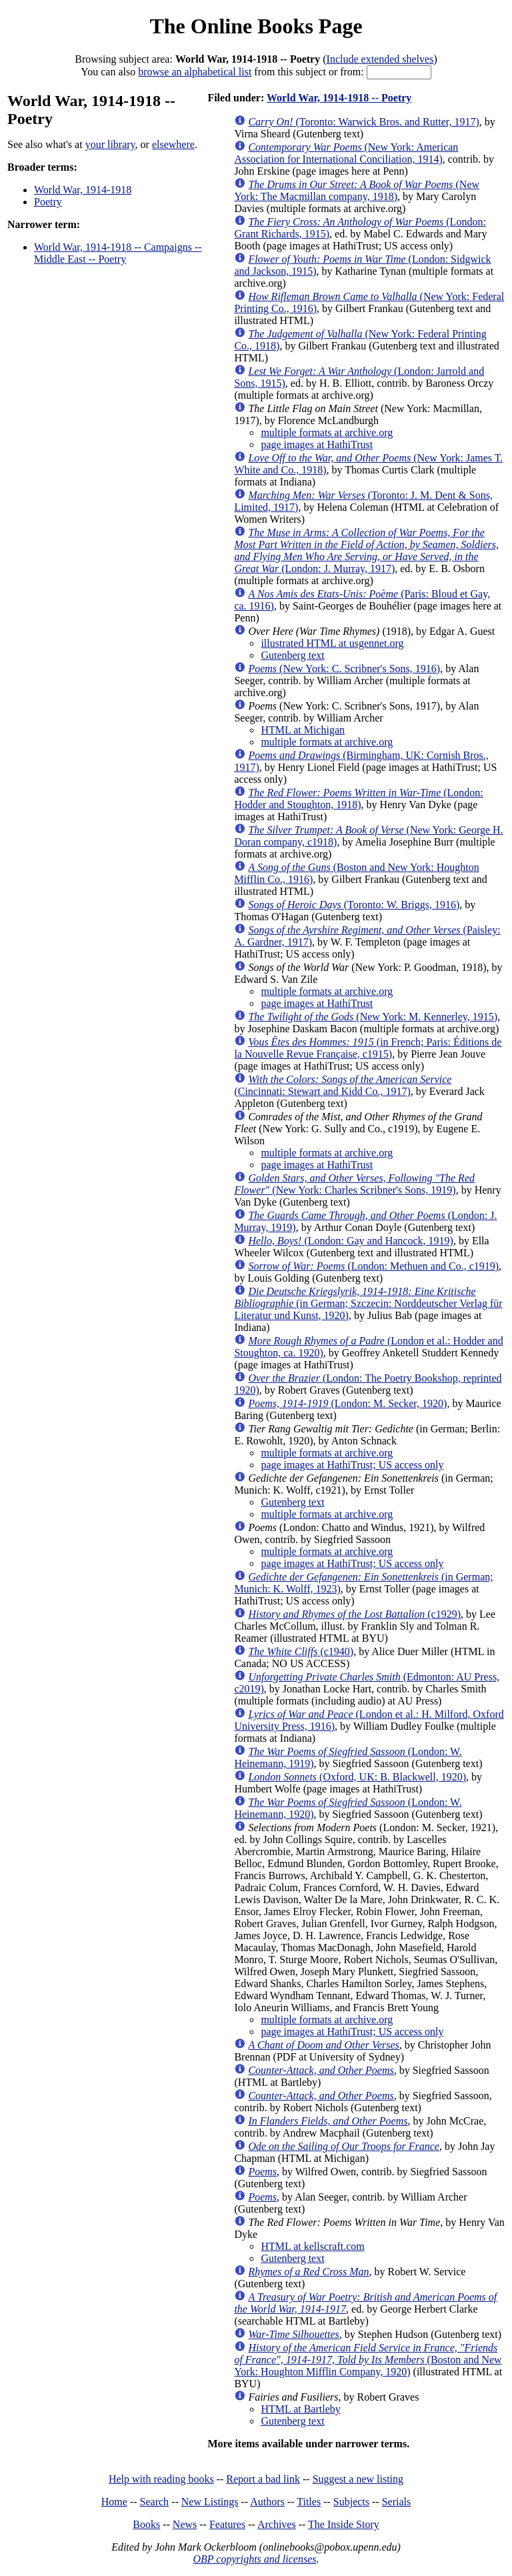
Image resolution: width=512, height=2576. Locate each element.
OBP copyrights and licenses (254, 2559)
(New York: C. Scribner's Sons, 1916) (344, 668)
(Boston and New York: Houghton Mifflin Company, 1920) (367, 2359)
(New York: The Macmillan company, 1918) (356, 190)
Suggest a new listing (358, 2479)
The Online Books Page (255, 26)
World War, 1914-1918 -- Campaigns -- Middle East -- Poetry (118, 253)
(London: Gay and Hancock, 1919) (350, 1240)
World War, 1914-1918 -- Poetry (339, 97)
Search (154, 2501)
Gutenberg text (292, 655)
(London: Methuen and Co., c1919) (373, 1266)
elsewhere (173, 144)
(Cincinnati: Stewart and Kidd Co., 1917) (342, 1085)
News (185, 2524)
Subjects (351, 2501)
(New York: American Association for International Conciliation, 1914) (346, 153)
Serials (396, 2501)
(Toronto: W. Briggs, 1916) (353, 904)
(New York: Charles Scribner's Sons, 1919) (354, 1184)
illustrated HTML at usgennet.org (332, 643)
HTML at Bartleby (300, 2409)
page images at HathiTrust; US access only (352, 1464)
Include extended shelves (380, 59)
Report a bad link (263, 2479)
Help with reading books (161, 2479)
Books (146, 2524)
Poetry (48, 201)
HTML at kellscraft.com (312, 2246)
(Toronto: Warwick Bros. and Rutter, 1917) (363, 121)
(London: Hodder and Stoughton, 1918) (358, 798)
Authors (267, 2501)
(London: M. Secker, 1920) (347, 1403)
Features (227, 2524)
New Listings (210, 2501)
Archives (276, 2524)
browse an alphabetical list (194, 71)
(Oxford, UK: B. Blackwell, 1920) (357, 1776)
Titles (309, 2501)
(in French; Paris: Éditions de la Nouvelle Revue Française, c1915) (367, 1048)
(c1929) (354, 1614)
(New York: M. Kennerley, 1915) (372, 1016)
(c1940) (300, 1651)
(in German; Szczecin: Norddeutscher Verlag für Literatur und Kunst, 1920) (368, 1303)
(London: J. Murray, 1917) (366, 550)
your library (110, 144)
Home (114, 2501)
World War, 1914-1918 (82, 189)
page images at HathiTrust (317, 444)
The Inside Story (343, 2524)
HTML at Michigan (303, 730)
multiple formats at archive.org (327, 432)
